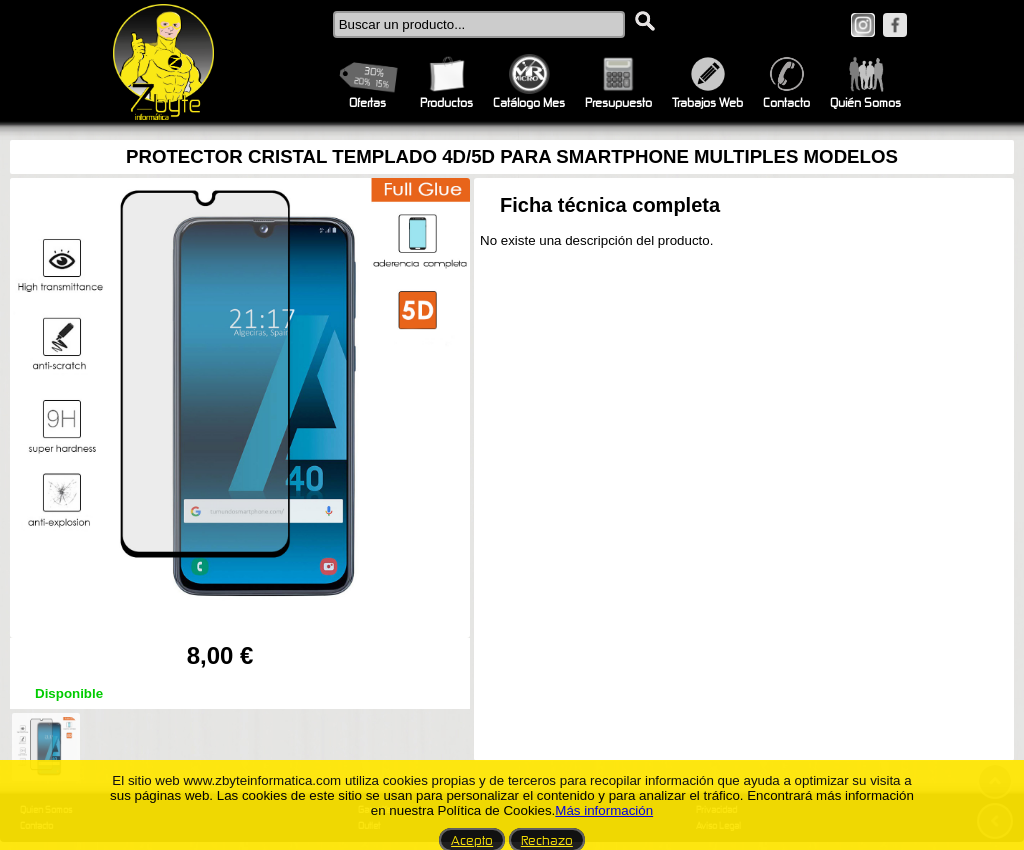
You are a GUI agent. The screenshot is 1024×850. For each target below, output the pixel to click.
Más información (604, 810)
